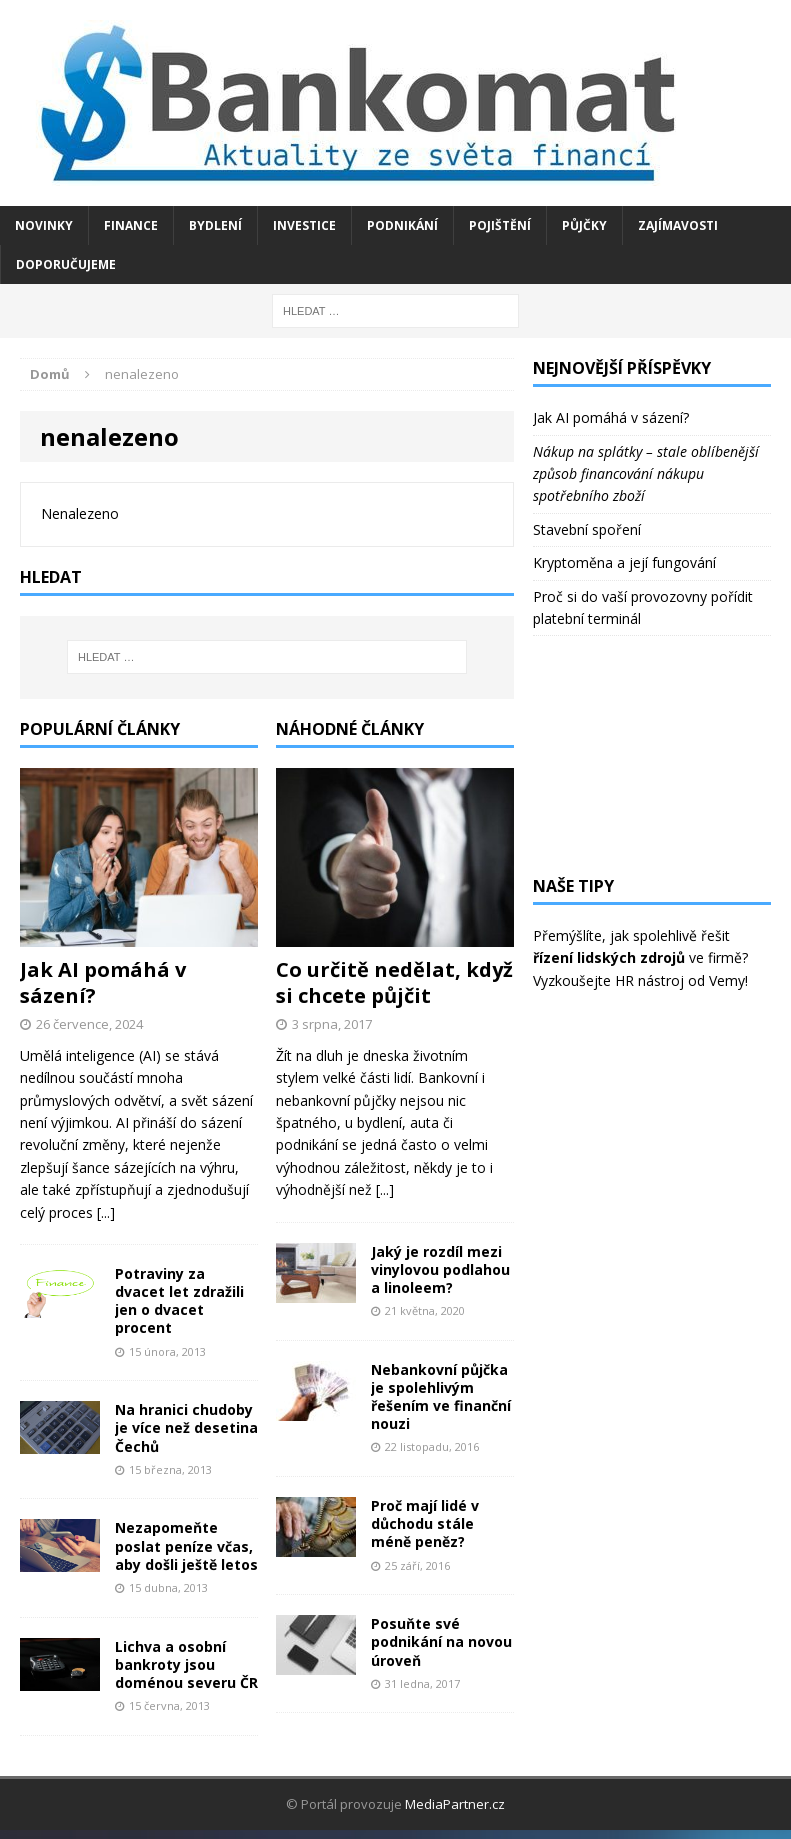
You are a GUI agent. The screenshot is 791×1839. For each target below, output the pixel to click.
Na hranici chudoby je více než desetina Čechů (186, 1427)
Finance (131, 225)
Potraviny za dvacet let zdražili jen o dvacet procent (179, 1301)
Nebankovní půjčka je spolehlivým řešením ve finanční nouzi (441, 1397)
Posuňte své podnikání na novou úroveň (441, 1641)
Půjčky (584, 225)
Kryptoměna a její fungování (624, 562)
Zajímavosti (678, 225)
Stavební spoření (587, 529)
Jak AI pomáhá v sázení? (103, 982)
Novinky (44, 225)
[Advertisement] (652, 756)
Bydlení (215, 225)
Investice (304, 225)
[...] (106, 1212)
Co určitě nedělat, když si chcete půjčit (394, 982)
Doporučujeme (66, 264)
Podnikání (402, 225)
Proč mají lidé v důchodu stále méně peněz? (425, 1523)
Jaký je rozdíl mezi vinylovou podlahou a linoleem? (440, 1269)
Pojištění (500, 225)
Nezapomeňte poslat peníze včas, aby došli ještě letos (186, 1545)
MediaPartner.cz (455, 1804)
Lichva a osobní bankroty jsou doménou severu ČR (186, 1664)
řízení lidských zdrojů (609, 957)
